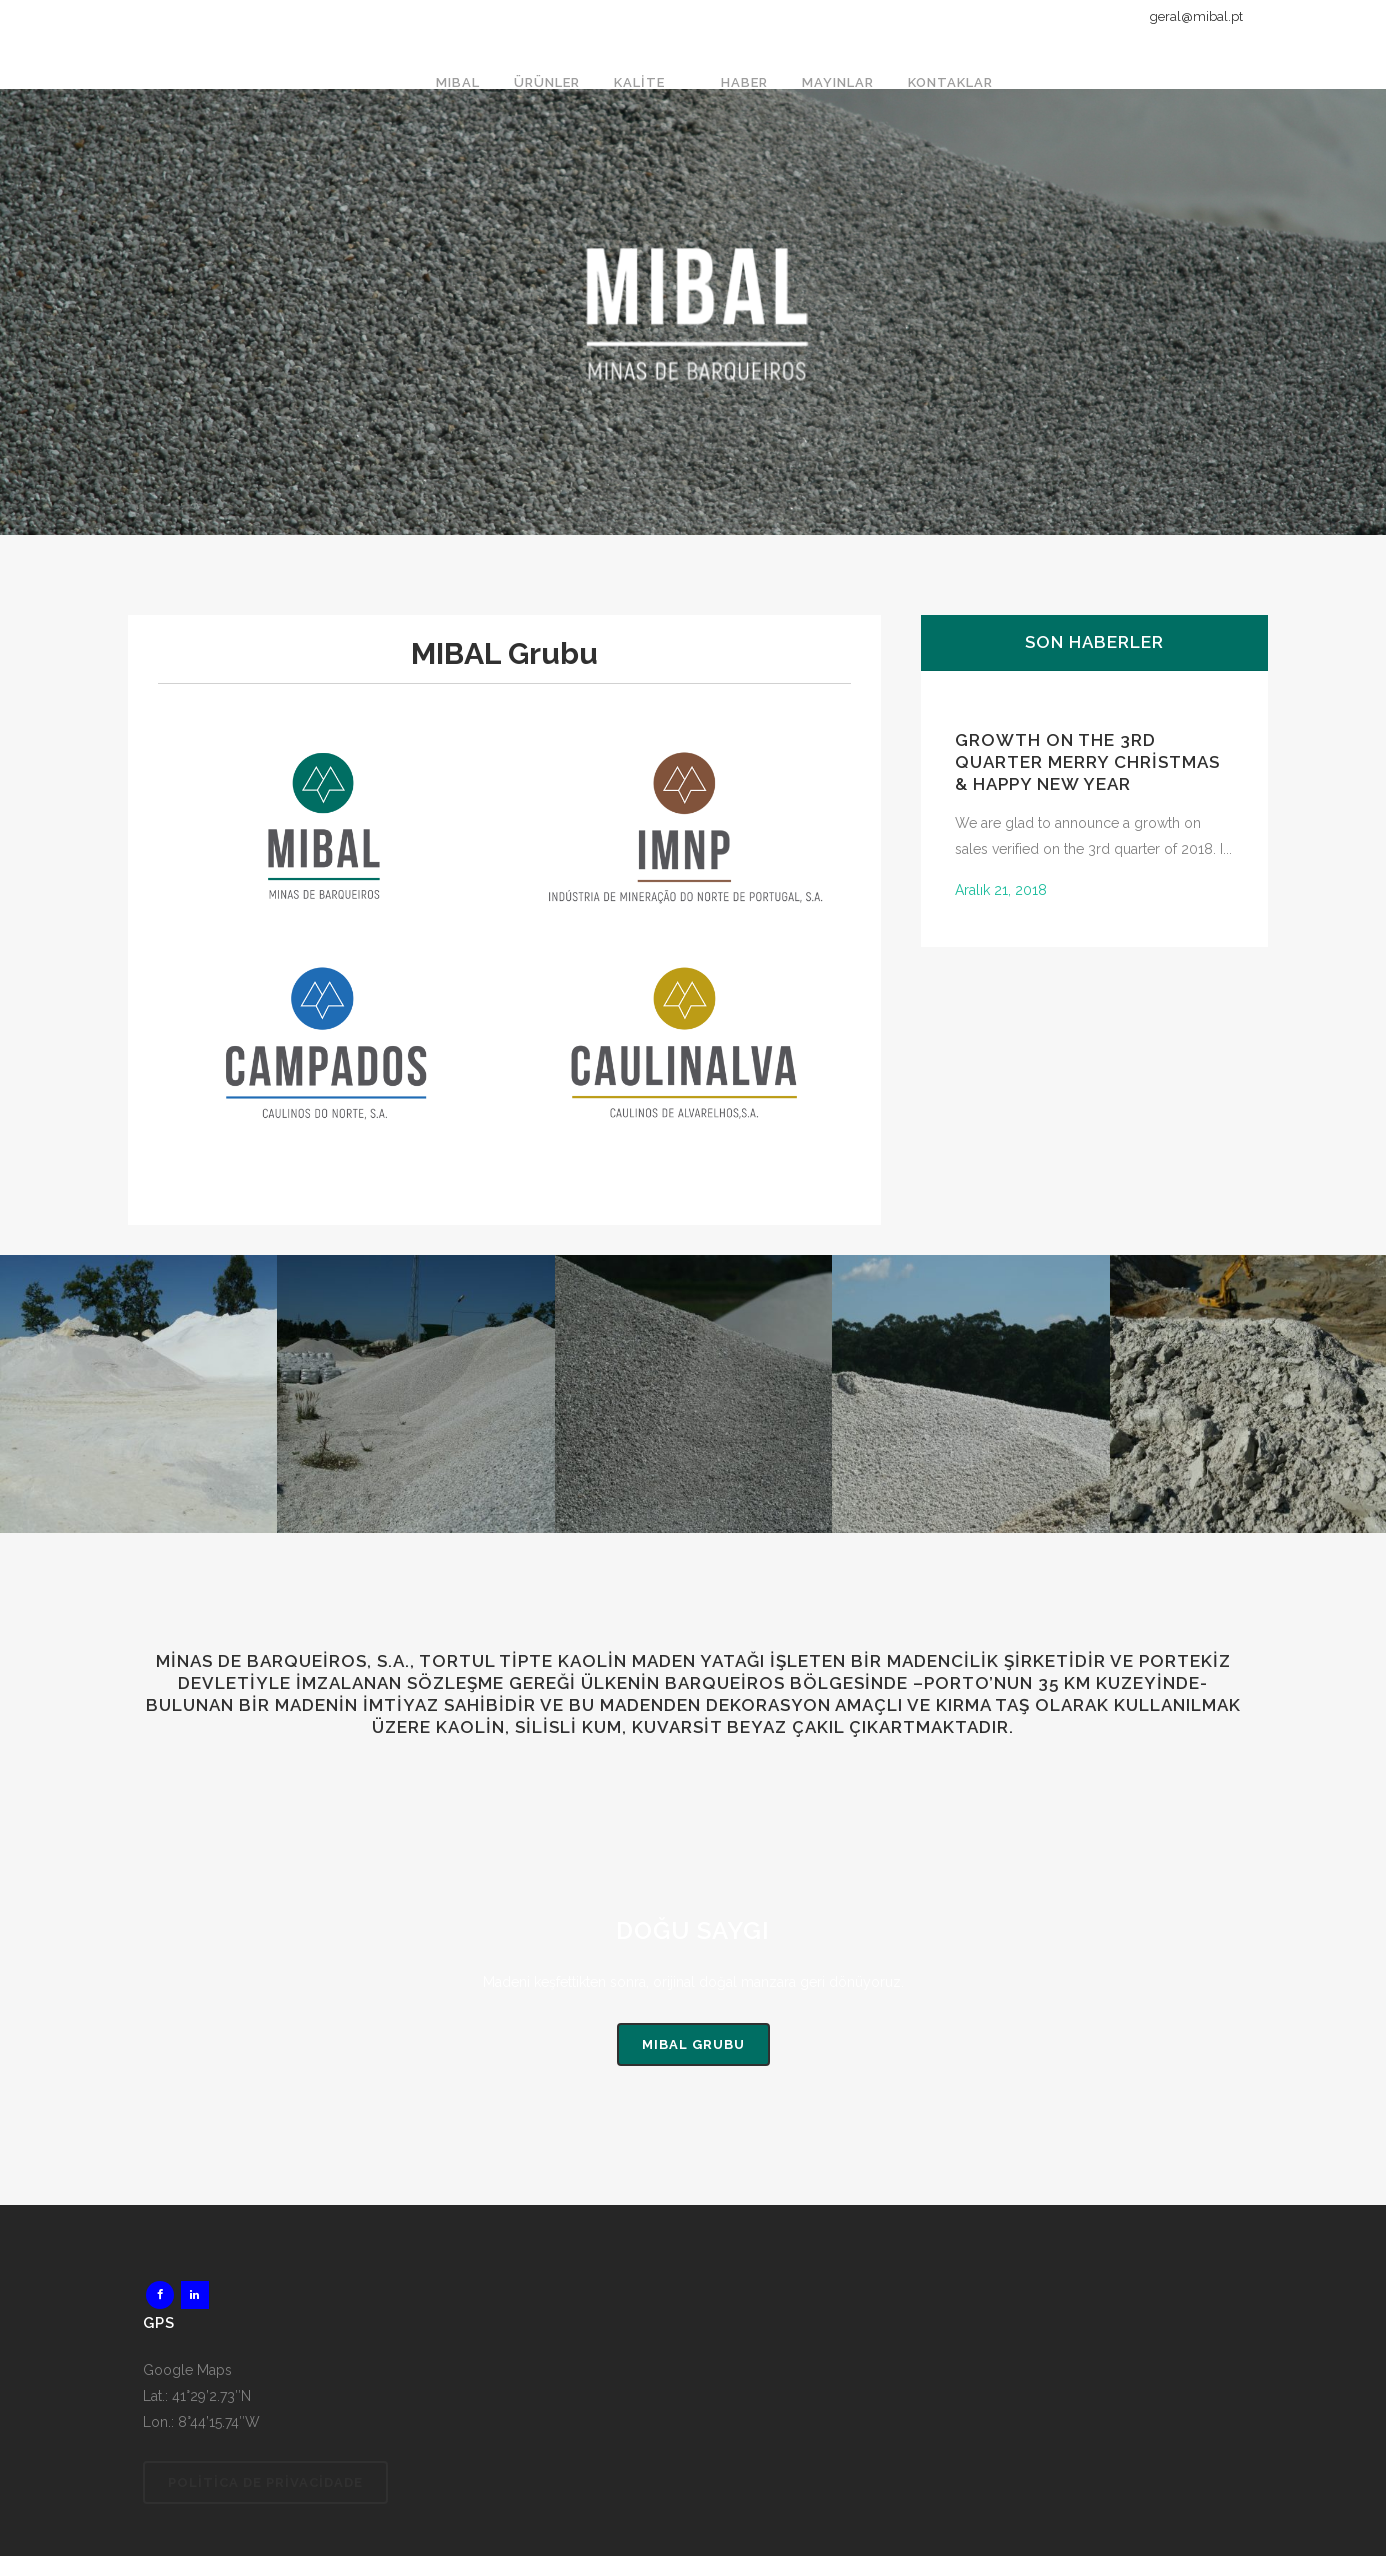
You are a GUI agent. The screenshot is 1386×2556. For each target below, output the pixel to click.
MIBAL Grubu (693, 2044)
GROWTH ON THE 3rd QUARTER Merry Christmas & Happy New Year (1087, 762)
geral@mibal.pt (1196, 16)
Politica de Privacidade (265, 2482)
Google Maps (187, 2370)
